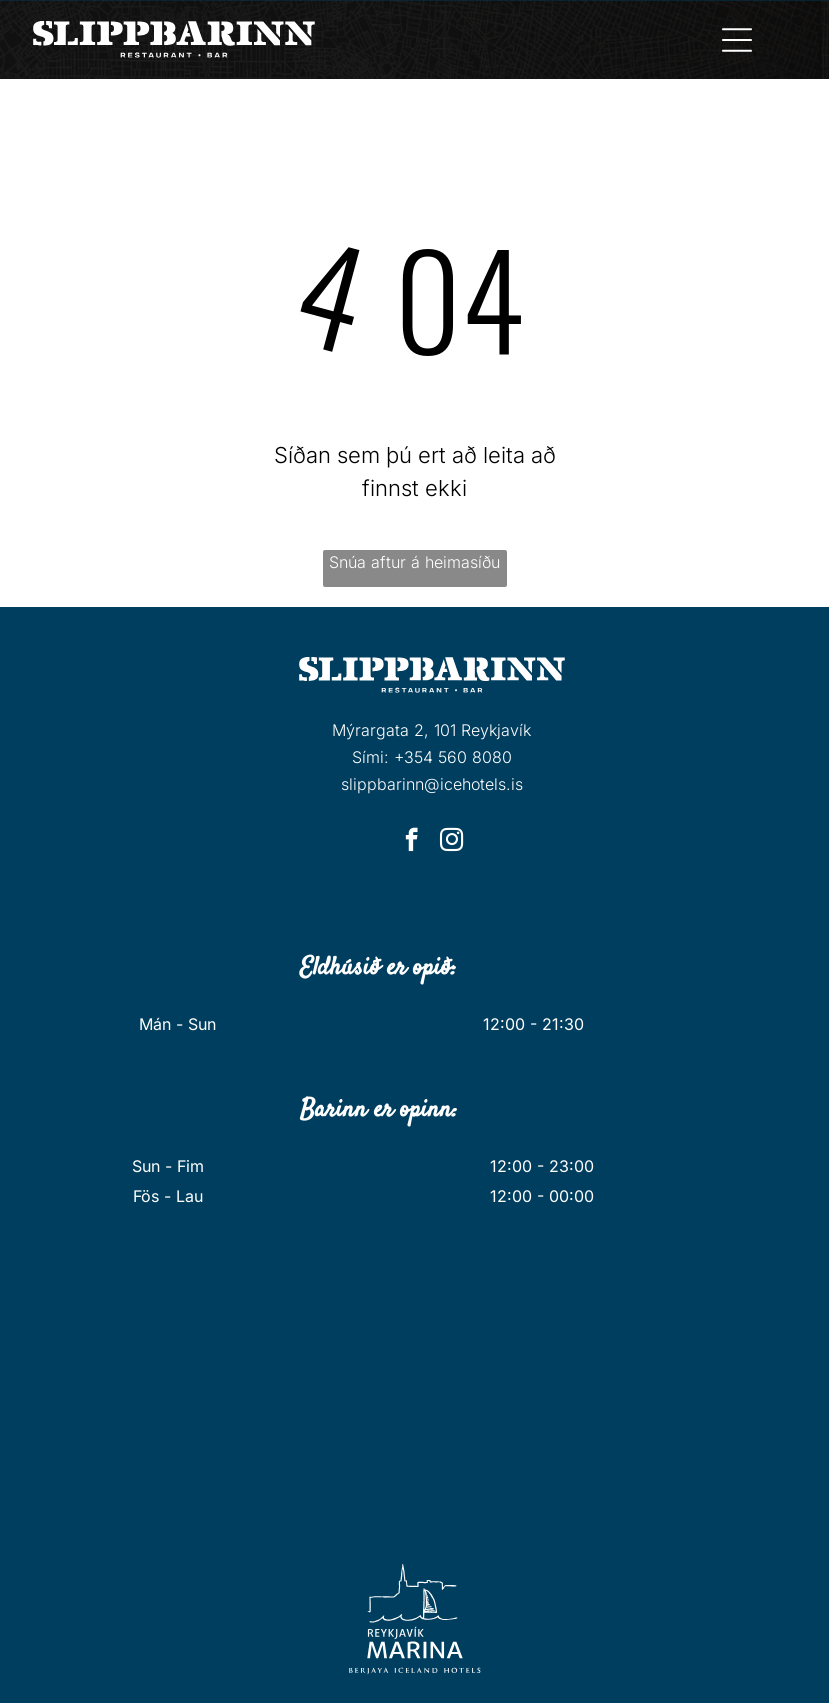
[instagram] (451, 842)
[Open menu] (737, 40)
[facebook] (411, 842)
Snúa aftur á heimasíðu (414, 562)
